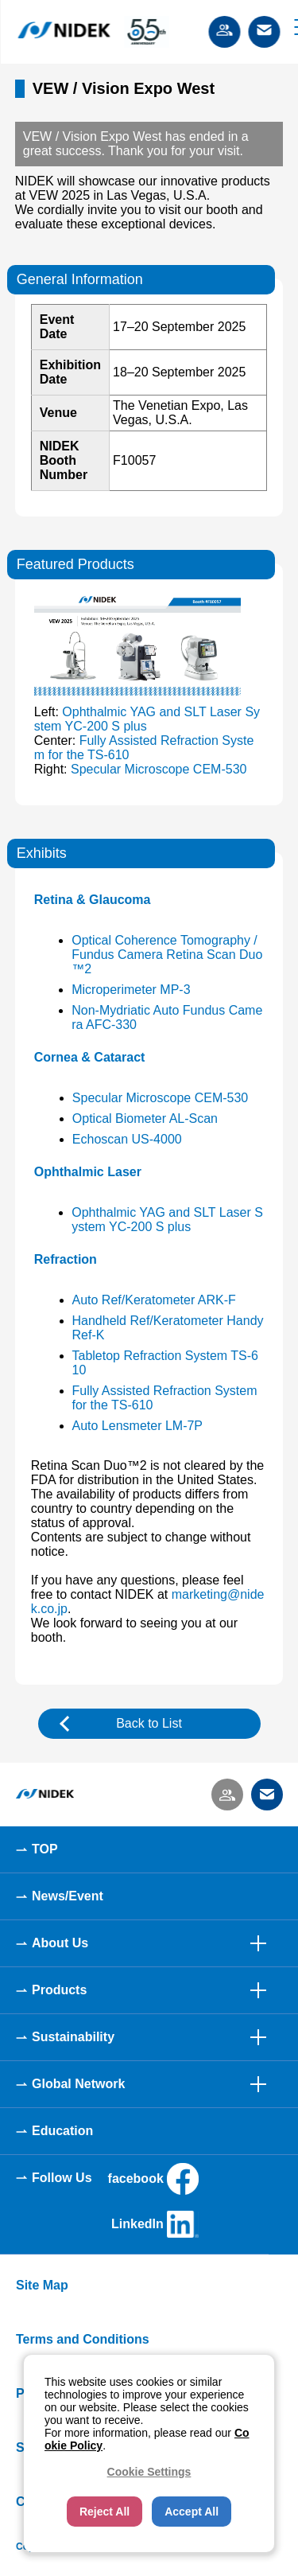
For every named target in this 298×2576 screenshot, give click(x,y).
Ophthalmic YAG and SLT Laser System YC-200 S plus (167, 1219)
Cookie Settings (149, 2471)
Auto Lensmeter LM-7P (137, 1425)
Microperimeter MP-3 (131, 989)
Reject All (104, 2511)
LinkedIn (155, 2224)
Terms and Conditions (82, 2339)
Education (62, 2131)
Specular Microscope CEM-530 (158, 769)
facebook (153, 2179)
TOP (45, 1849)
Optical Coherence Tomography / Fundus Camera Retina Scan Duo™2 (167, 954)
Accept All (191, 2511)
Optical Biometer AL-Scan (145, 1118)
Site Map (42, 2285)
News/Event (67, 1896)
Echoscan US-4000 (127, 1139)
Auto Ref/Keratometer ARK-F (154, 1300)
